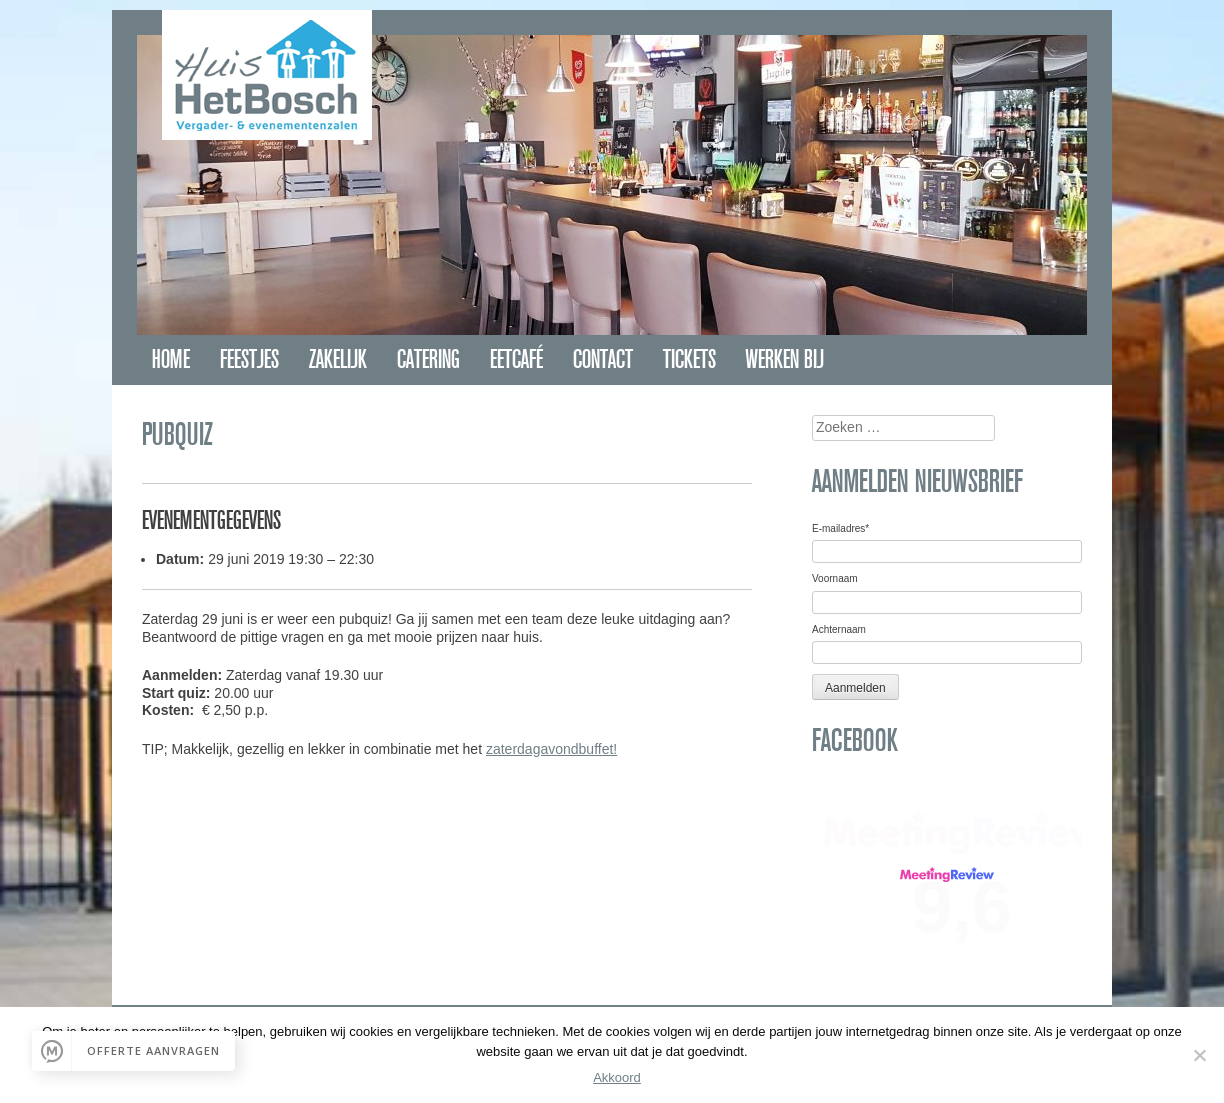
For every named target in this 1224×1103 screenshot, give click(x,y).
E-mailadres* (840, 528)
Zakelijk (338, 359)
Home (171, 359)
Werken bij (785, 359)
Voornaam (835, 578)
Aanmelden (855, 688)
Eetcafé (516, 359)
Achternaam (839, 629)
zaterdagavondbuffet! (551, 749)
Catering (428, 359)
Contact (603, 359)
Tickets (689, 359)
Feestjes (249, 359)
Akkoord (617, 1077)
